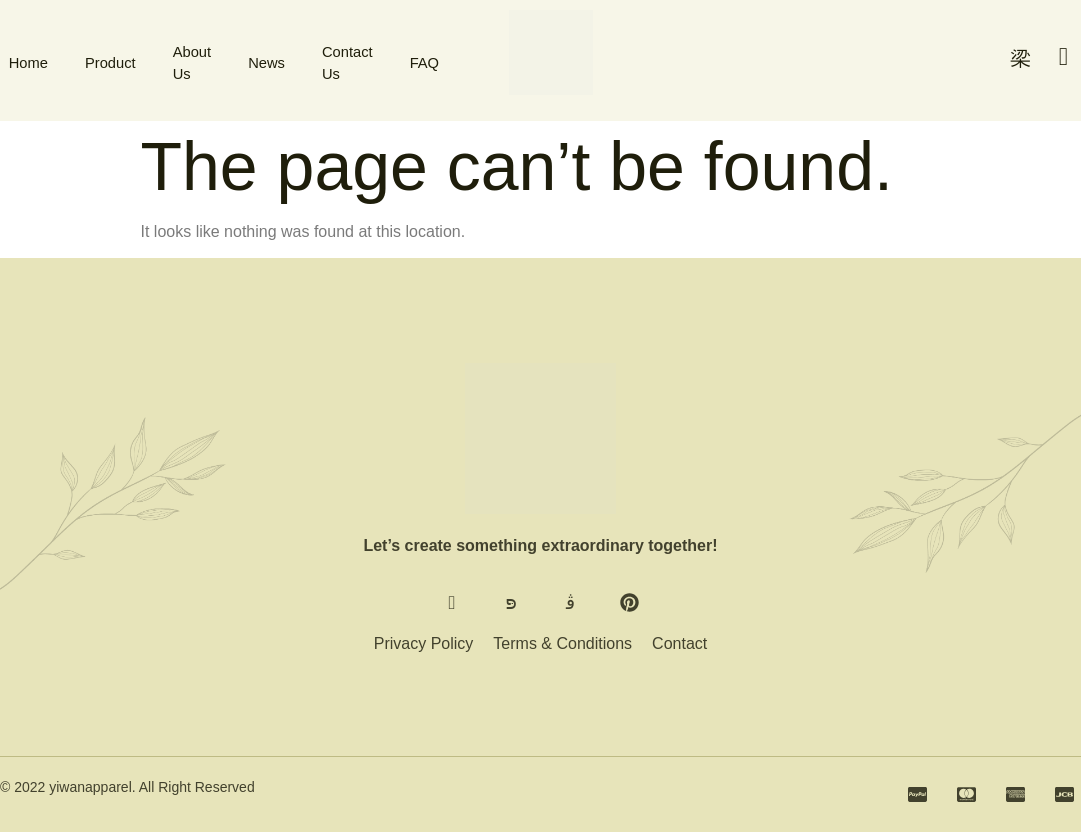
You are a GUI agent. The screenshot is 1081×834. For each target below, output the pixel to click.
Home (20, 59)
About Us (191, 60)
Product (106, 59)
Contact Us (354, 60)
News (270, 59)
